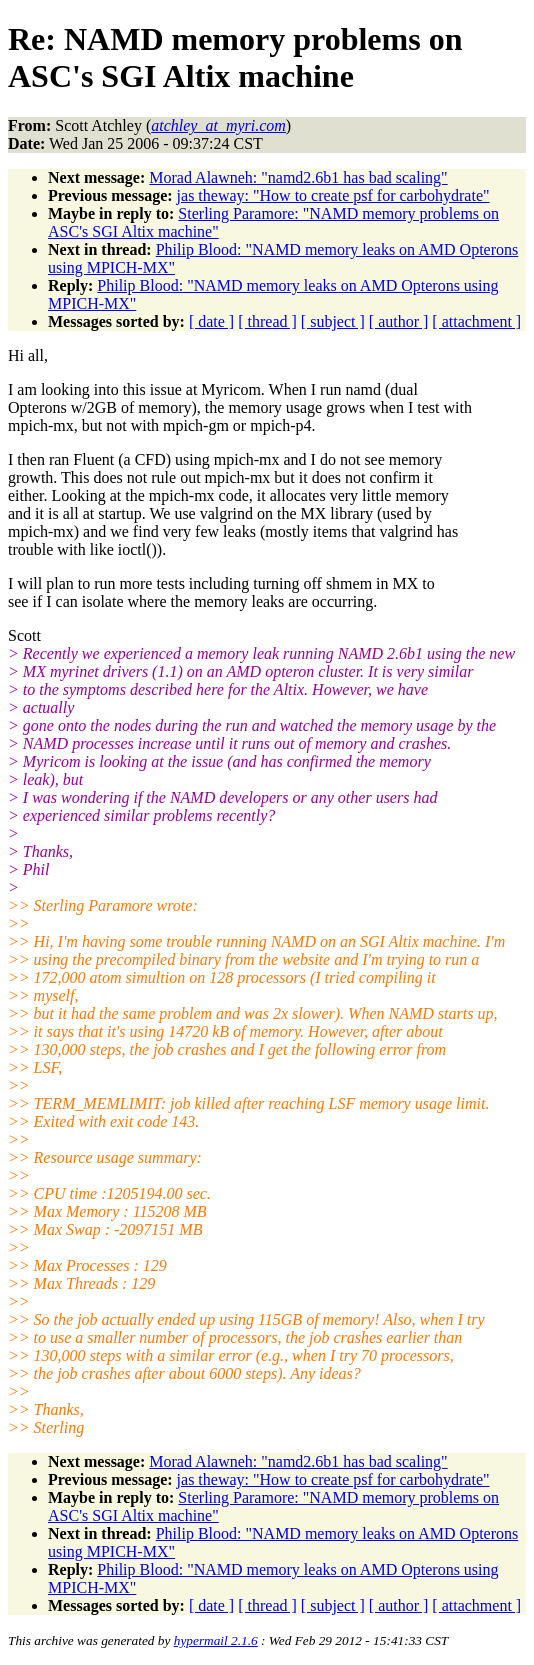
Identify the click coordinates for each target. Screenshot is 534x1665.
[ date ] (211, 321)
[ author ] (399, 321)
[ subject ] (333, 321)
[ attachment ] (476, 321)
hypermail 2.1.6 (216, 1640)
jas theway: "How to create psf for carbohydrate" (333, 195)
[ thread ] (267, 321)
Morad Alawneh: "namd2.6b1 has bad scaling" (298, 177)
